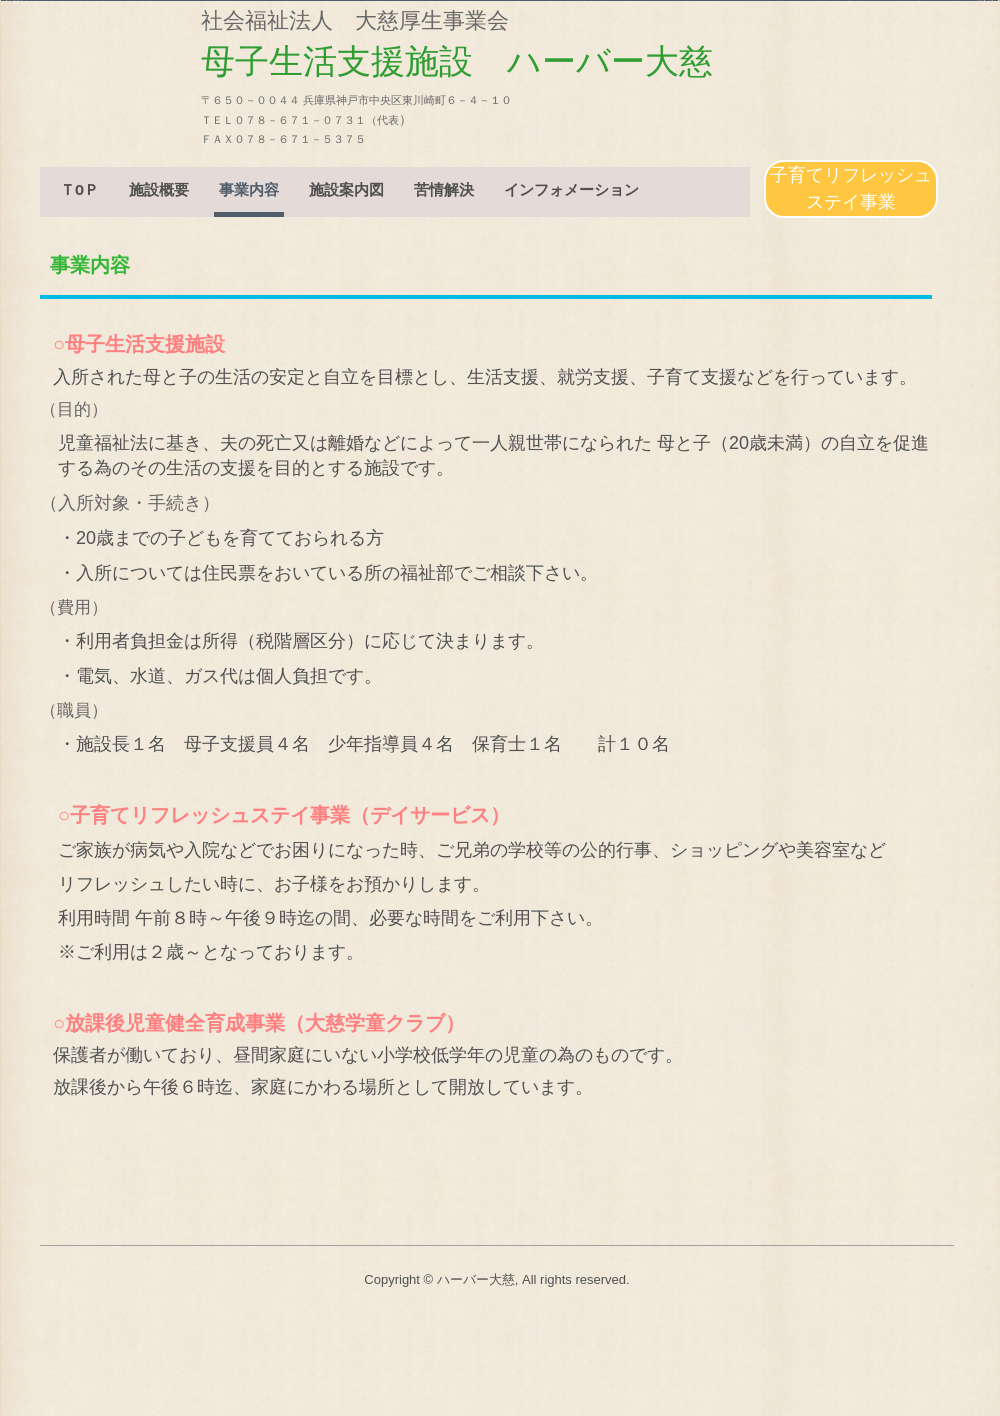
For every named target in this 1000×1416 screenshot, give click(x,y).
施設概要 (159, 192)
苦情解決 (444, 192)
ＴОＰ (79, 192)
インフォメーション (571, 192)
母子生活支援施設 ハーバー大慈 (199, 72)
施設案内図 (346, 192)
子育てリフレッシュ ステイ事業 (854, 188)
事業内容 (249, 192)
